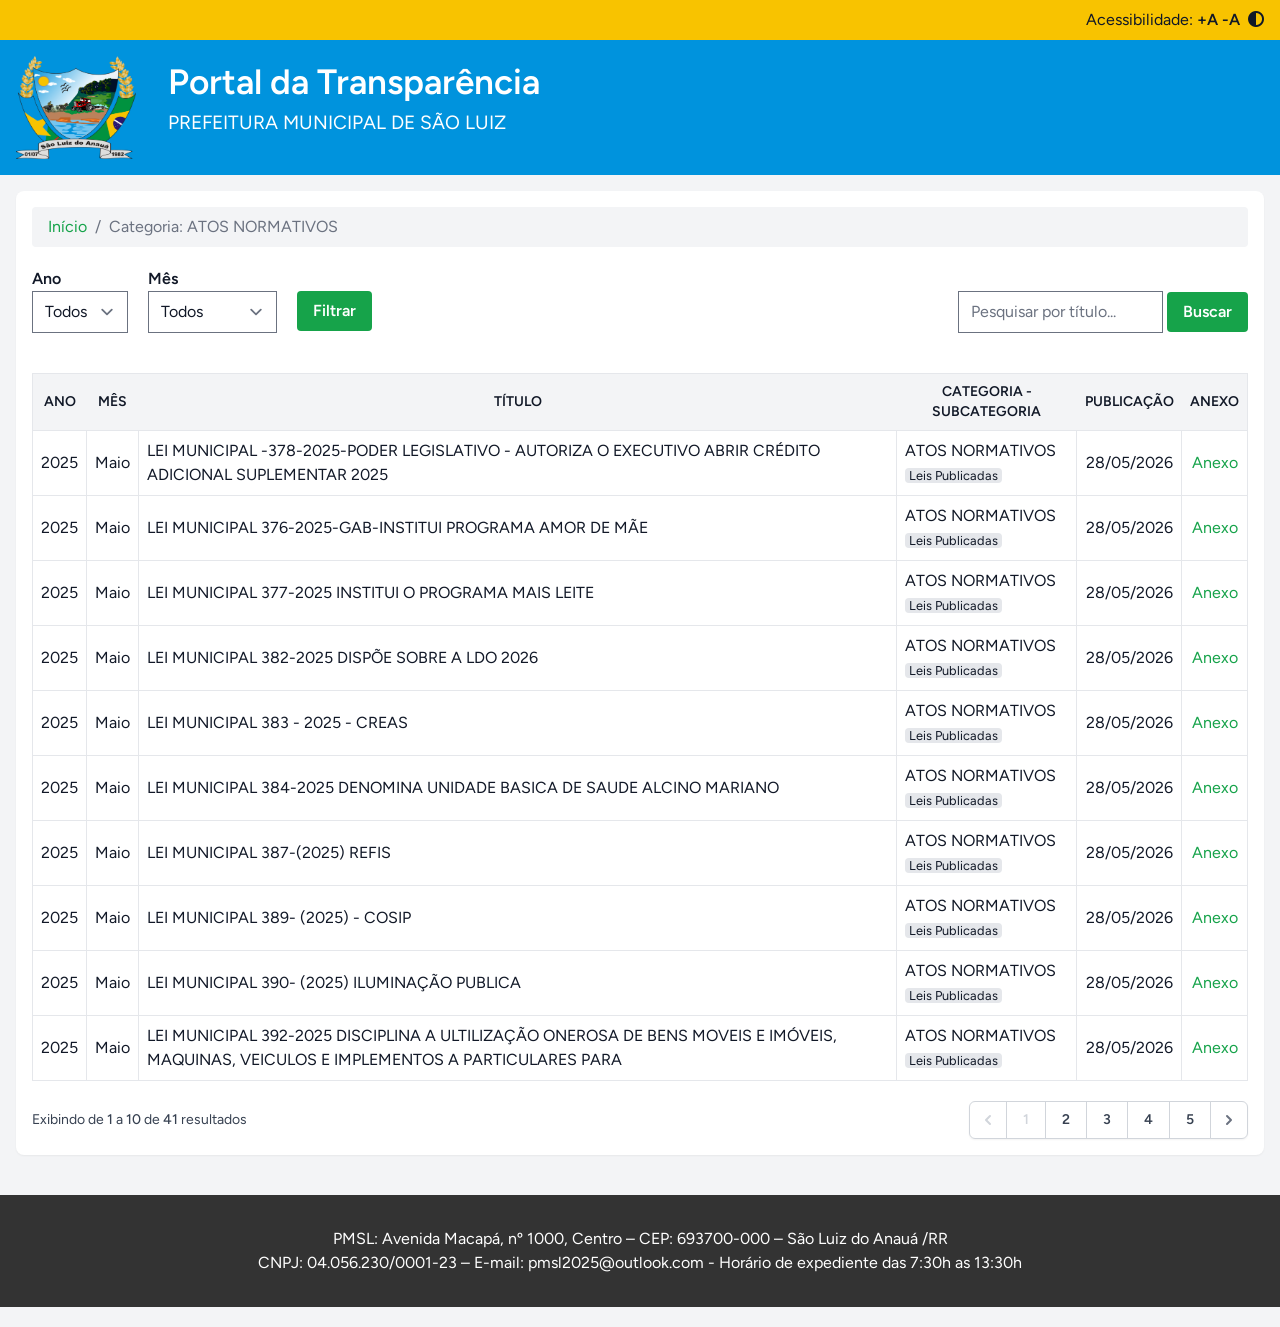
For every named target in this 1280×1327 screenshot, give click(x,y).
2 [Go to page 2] (1066, 1119)
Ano (46, 278)
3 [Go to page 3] (1107, 1119)
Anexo (1215, 462)
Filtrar (334, 310)
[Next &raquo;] (1229, 1120)
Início (67, 226)
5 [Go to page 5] (1190, 1119)
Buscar (1207, 311)
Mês (163, 278)
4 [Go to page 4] (1148, 1119)
